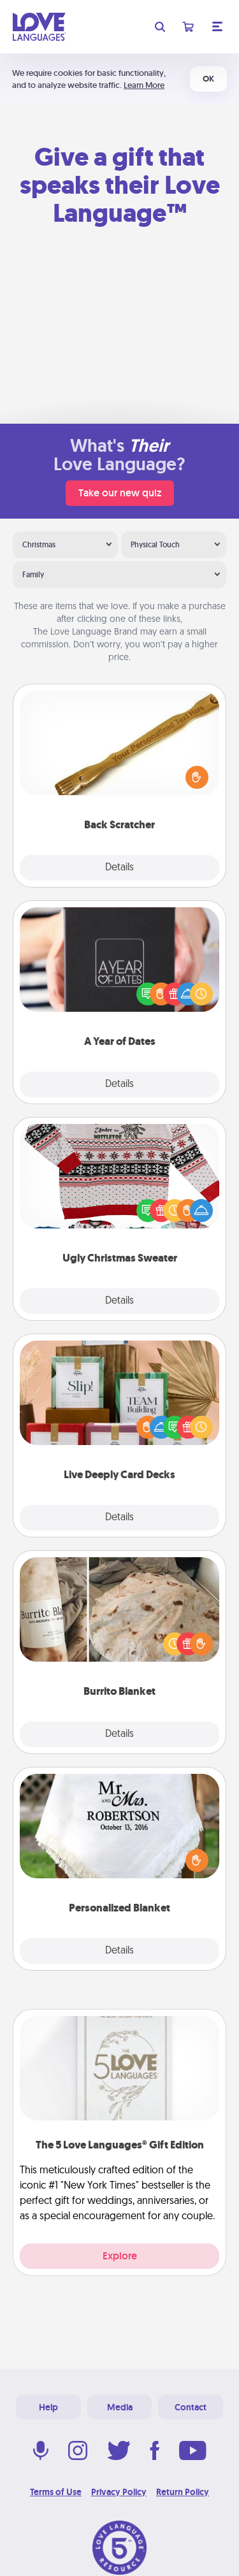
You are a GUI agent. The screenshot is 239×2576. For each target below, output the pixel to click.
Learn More (144, 85)
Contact (190, 2407)
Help (48, 2407)
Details (119, 868)
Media (120, 2407)
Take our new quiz (119, 493)
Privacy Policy (119, 2492)
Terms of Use (56, 2492)
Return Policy (182, 2492)
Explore (120, 2256)
